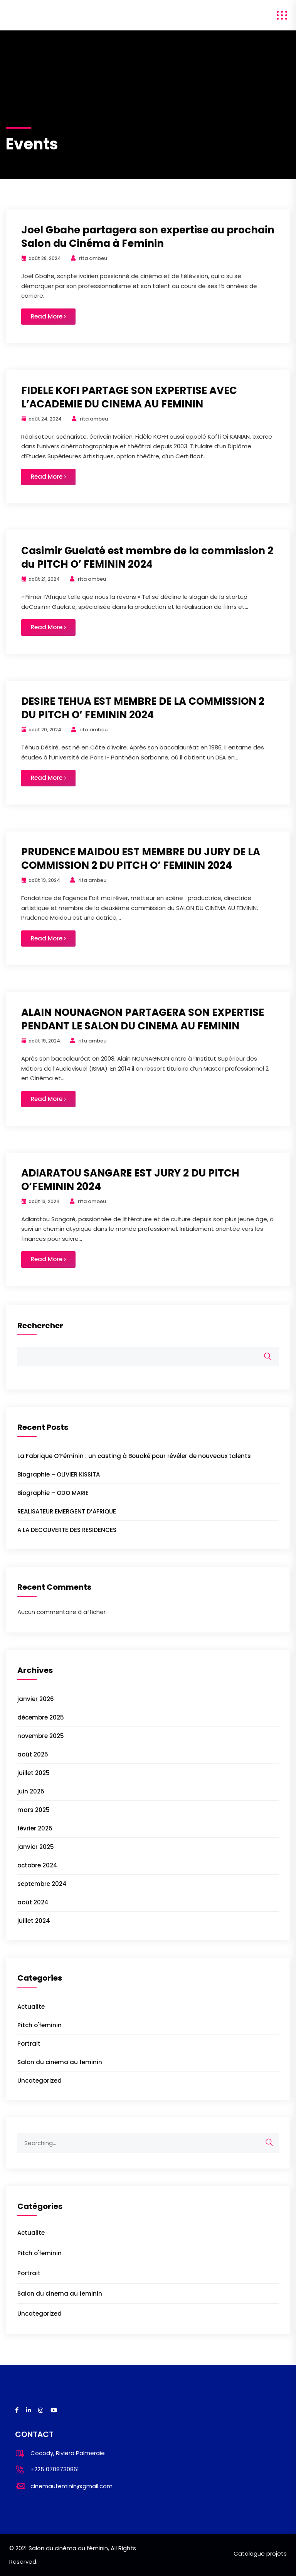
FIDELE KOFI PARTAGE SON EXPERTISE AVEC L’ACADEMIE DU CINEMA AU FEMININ (129, 397)
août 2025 (32, 1754)
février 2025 (34, 1828)
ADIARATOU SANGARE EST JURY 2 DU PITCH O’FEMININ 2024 (130, 1179)
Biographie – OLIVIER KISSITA (58, 1474)
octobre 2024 (37, 1865)
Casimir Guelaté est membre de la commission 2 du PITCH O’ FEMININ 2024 (147, 557)
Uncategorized (39, 2081)
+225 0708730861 (54, 2469)
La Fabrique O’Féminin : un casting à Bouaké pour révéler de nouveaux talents (134, 1456)
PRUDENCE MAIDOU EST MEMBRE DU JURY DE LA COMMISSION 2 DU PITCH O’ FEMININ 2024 (140, 858)
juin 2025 (30, 1791)
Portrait (28, 2044)
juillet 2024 (33, 1921)
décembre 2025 (40, 1717)
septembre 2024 (42, 1884)
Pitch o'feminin (39, 2025)
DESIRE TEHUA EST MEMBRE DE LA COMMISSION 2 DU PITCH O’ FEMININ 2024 (142, 708)
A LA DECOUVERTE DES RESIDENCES (66, 1530)
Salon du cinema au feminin (59, 2062)
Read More (48, 316)
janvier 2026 (35, 1699)
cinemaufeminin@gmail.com (71, 2486)
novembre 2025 (40, 1736)
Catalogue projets (260, 2553)
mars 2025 (33, 1810)
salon (16, 15)
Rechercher (40, 1326)
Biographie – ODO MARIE (53, 1493)
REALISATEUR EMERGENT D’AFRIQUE (66, 1511)
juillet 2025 (33, 1773)
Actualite (31, 2007)
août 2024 (33, 1902)
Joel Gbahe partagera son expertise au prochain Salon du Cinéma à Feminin (147, 236)
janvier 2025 (35, 1847)
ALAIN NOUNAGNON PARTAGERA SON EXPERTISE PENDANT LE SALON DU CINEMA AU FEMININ (142, 1019)
